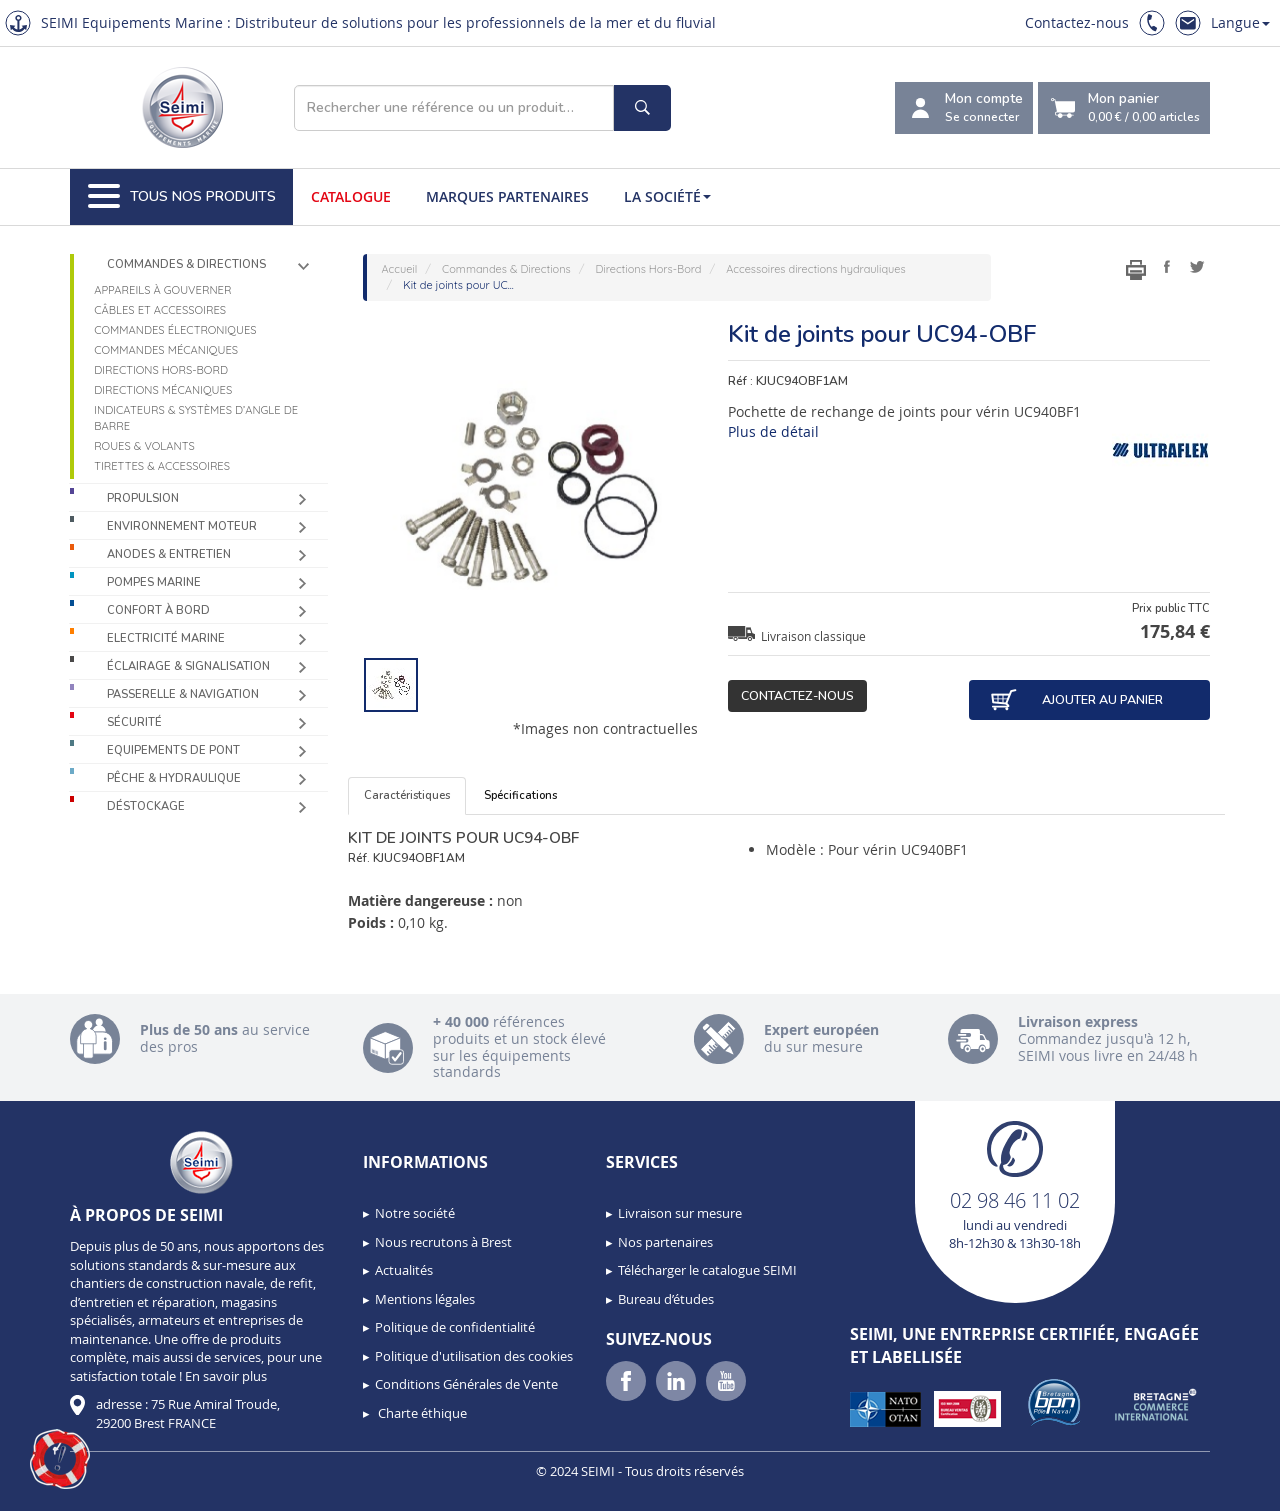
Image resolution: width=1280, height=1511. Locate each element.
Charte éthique (421, 1413)
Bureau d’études (666, 1299)
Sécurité (134, 722)
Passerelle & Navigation (183, 694)
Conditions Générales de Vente (466, 1384)
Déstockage (146, 806)
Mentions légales (425, 1299)
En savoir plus (226, 1376)
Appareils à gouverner (162, 290)
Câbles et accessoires (160, 310)
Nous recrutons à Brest (443, 1242)
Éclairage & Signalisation (188, 666)
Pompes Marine (154, 582)
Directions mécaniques (163, 390)
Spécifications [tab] (520, 795)
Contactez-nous (1077, 22)
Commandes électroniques (175, 330)
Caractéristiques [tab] (407, 795)
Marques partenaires (507, 196)
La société (667, 196)
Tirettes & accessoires (162, 466)
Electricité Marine (166, 638)
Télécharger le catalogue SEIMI (707, 1270)
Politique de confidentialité (455, 1327)
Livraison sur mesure (680, 1213)
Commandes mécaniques (166, 350)
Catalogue (351, 196)
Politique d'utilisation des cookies (474, 1356)
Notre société (415, 1213)
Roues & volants (144, 446)
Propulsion (143, 498)
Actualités (404, 1270)
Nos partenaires (665, 1242)
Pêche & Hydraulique (174, 778)
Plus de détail (773, 431)
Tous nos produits (182, 197)
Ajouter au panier (1076, 700)
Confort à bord (158, 610)
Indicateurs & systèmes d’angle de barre (196, 418)
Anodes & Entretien (169, 554)
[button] (60, 1459)
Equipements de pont (173, 750)
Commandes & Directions (186, 264)
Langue (1240, 22)
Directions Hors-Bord (161, 370)
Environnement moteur (182, 526)
